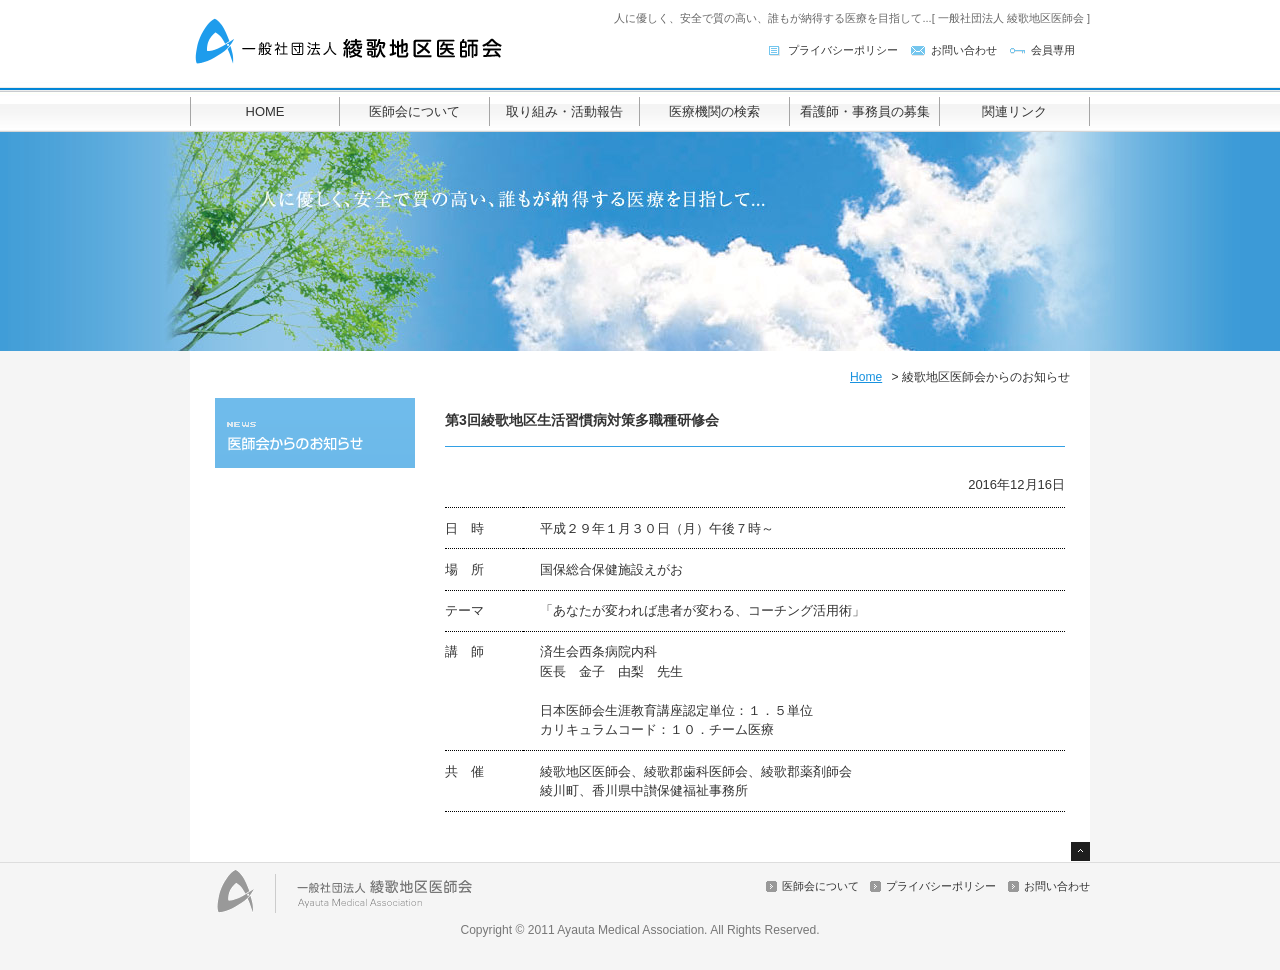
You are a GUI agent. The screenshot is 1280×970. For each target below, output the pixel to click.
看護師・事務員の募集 (865, 111)
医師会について (414, 111)
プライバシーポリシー (843, 50)
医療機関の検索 (714, 111)
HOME (265, 111)
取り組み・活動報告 (564, 111)
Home (866, 377)
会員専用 (1053, 50)
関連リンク (1014, 111)
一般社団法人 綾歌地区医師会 (350, 42)
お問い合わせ (964, 50)
